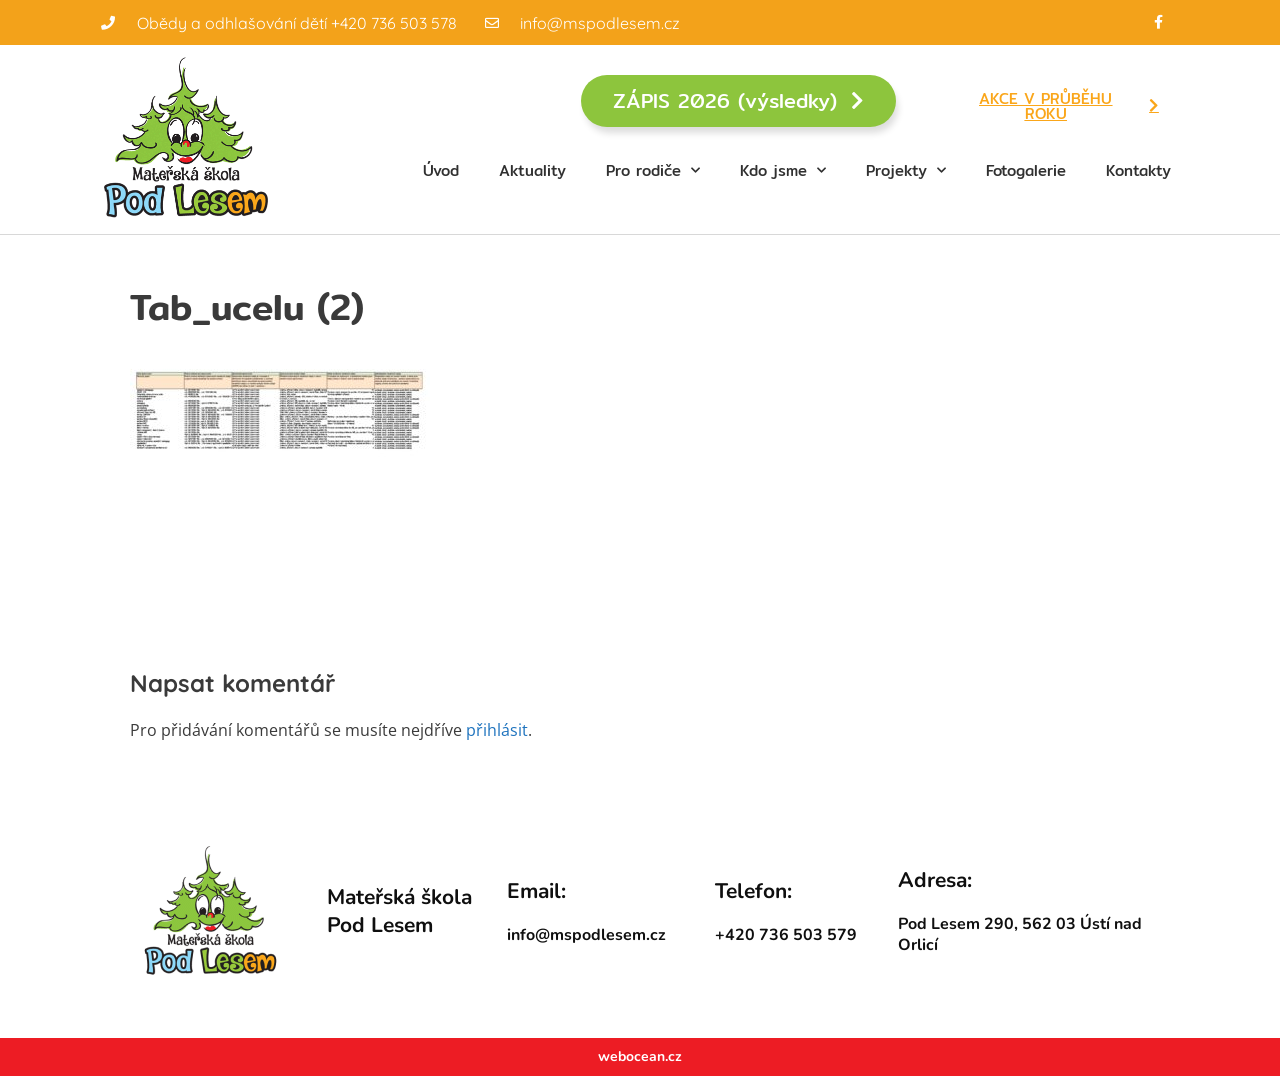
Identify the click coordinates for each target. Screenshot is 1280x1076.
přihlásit (497, 730)
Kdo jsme (783, 170)
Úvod (441, 170)
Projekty (906, 170)
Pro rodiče (653, 170)
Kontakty (1138, 170)
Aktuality (532, 170)
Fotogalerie (1026, 170)
